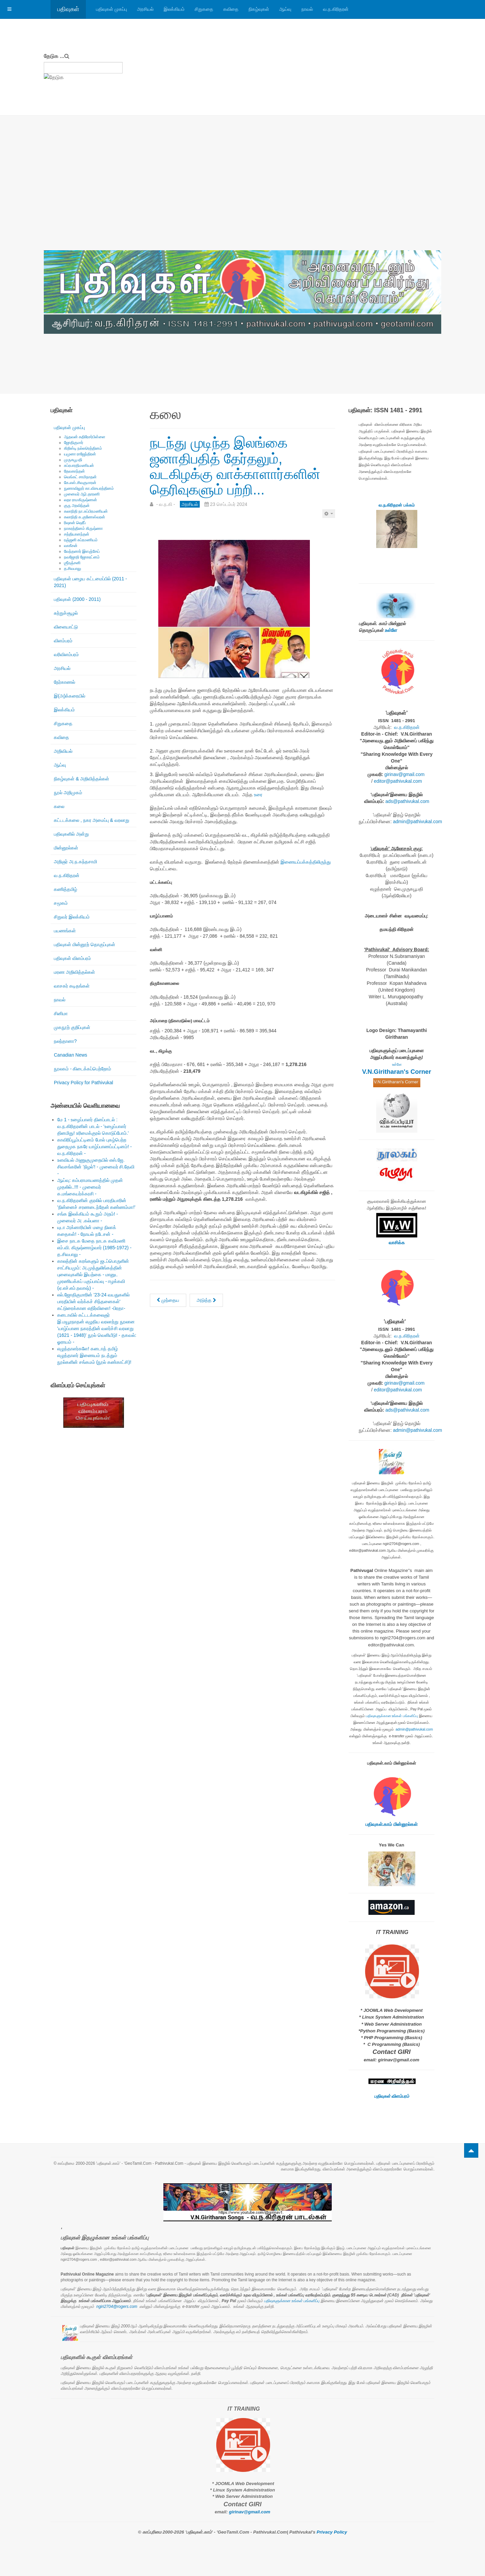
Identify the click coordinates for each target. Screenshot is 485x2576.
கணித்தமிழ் (65, 889)
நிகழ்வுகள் (259, 9)
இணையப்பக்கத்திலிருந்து (306, 862)
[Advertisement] (242, 200)
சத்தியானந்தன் (76, 534)
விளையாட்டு (66, 627)
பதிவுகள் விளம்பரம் (72, 958)
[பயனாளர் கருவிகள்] (328, 513)
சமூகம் (61, 903)
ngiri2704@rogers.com (116, 2306)
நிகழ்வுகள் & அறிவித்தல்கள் (81, 778)
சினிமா (61, 1013)
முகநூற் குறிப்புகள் (72, 1027)
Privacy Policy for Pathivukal (83, 1082)
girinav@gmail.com (404, 774)
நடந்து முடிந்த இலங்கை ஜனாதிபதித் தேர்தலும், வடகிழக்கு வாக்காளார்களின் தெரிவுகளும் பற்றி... (235, 466)
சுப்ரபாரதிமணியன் (79, 465)
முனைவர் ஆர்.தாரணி (82, 494)
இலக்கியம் (174, 9)
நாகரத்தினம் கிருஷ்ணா (83, 528)
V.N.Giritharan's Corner (396, 1071)
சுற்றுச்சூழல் (66, 613)
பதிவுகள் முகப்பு (111, 9)
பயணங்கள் (65, 930)
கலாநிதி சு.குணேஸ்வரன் (84, 517)
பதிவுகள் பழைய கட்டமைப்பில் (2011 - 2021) (90, 582)
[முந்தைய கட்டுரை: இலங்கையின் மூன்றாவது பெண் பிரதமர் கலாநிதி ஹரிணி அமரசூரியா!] (168, 1300)
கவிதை (230, 9)
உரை (258, 794)
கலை (59, 806)
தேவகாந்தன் (74, 471)
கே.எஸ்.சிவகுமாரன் (80, 482)
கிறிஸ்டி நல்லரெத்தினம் (83, 448)
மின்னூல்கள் (66, 847)
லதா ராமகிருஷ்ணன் (80, 499)
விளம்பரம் (63, 640)
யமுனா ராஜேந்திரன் (80, 454)
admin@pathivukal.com (417, 821)
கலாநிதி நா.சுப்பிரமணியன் (86, 511)
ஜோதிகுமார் (73, 442)
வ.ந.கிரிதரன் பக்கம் (397, 505)
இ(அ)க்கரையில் (69, 696)
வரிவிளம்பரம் (66, 654)
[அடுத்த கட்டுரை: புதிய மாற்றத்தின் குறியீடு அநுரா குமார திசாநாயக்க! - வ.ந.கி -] (206, 1300)
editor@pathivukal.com (398, 781)
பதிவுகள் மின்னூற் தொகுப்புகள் (84, 944)
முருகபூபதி (73, 459)
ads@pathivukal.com (407, 801)
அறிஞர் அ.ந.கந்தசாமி (75, 861)
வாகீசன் (70, 545)
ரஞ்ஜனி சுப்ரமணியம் (81, 540)
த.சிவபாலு (72, 568)
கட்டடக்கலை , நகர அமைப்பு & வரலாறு (91, 820)
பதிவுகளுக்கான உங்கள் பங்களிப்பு (392, 1716)
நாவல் (307, 9)
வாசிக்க (397, 1242)
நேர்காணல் (64, 682)
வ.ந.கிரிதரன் (336, 9)
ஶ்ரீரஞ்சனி (72, 562)
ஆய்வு (285, 9)
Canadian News (70, 1055)
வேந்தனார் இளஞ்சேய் (82, 551)
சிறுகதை (204, 9)
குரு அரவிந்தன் (77, 505)
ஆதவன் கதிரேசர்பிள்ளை (84, 436)
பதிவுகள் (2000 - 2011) (77, 599)
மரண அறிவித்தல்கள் (74, 972)
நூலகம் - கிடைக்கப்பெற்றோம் (82, 1068)
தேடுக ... (54, 56)
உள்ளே (391, 630)
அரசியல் (145, 9)
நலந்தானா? (65, 1041)
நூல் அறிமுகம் (68, 792)
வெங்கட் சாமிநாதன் (80, 477)
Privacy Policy (332, 2532)
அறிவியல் (63, 751)
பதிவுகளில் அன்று (71, 834)
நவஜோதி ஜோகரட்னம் (82, 557)
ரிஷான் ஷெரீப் (75, 522)
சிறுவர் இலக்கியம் (72, 917)
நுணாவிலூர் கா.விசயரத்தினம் (89, 488)
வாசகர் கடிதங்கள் (72, 986)
